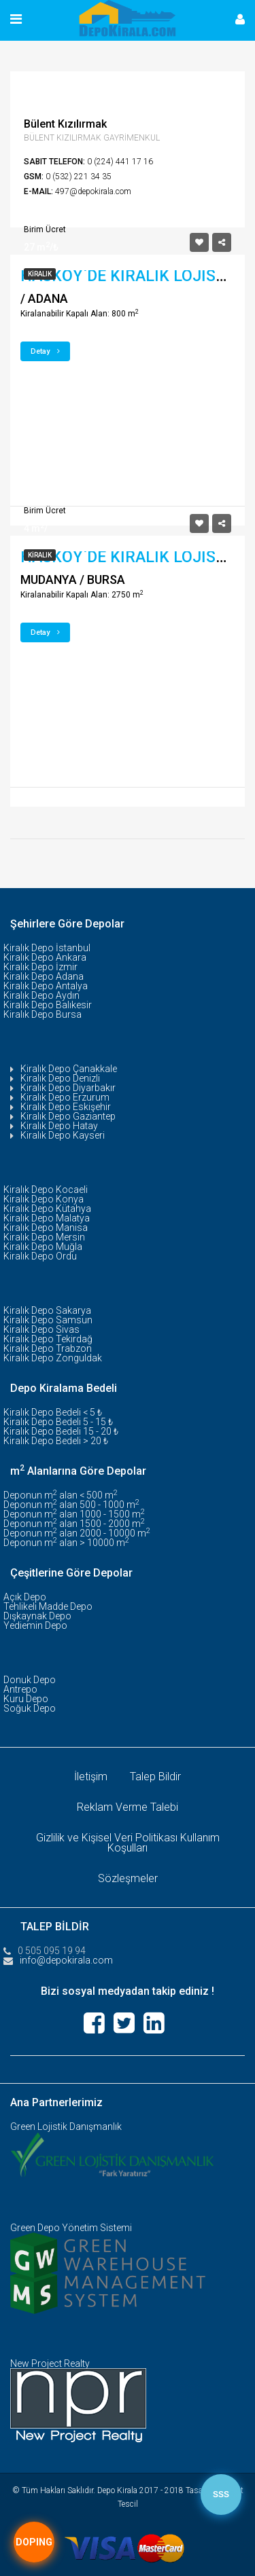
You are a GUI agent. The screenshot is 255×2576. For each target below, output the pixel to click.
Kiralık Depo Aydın (41, 995)
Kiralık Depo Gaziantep (68, 1116)
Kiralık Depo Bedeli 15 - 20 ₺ (60, 1431)
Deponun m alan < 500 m (60, 1495)
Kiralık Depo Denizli (60, 1078)
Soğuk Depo (29, 1708)
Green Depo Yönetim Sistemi (71, 2227)
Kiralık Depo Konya (43, 1199)
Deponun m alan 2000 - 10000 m (76, 1533)
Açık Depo (24, 1596)
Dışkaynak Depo (37, 1616)
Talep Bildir (155, 1776)
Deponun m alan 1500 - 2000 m (74, 1523)
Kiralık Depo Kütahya (47, 1208)
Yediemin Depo (35, 1625)
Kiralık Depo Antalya (45, 985)
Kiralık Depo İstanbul (46, 947)
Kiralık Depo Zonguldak (52, 1358)
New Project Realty (50, 2363)
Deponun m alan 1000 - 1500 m (74, 1514)
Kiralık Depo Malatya (46, 1218)
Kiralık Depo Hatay (59, 1125)
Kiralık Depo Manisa (45, 1227)
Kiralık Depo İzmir (40, 966)
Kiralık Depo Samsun (47, 1319)
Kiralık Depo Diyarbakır (68, 1087)
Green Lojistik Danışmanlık (66, 2126)
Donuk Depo (29, 1679)
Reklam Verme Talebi (127, 1807)
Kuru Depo (25, 1698)
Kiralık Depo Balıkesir (47, 1004)
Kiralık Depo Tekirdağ (47, 1338)
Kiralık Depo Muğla (42, 1246)
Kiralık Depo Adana (43, 976)
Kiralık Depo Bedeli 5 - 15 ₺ (58, 1421)
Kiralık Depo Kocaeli (45, 1189)
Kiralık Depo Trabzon (47, 1348)
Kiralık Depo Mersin (44, 1237)
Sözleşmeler (128, 1878)
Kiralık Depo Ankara (44, 957)
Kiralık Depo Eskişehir (65, 1106)
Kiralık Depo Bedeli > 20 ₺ (55, 1440)
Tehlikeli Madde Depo (47, 1606)
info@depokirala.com (66, 1960)
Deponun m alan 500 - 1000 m (71, 1504)
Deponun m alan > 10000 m (66, 1542)
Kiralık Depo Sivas (41, 1329)
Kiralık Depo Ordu (40, 1256)
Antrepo (20, 1689)
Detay (45, 351)
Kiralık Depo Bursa (42, 1014)
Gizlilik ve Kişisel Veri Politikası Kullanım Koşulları (128, 1842)
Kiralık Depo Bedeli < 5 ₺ (52, 1412)
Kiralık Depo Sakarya (47, 1310)
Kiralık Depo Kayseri (62, 1135)
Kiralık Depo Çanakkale (68, 1068)
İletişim (90, 1776)
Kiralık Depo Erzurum (64, 1097)
